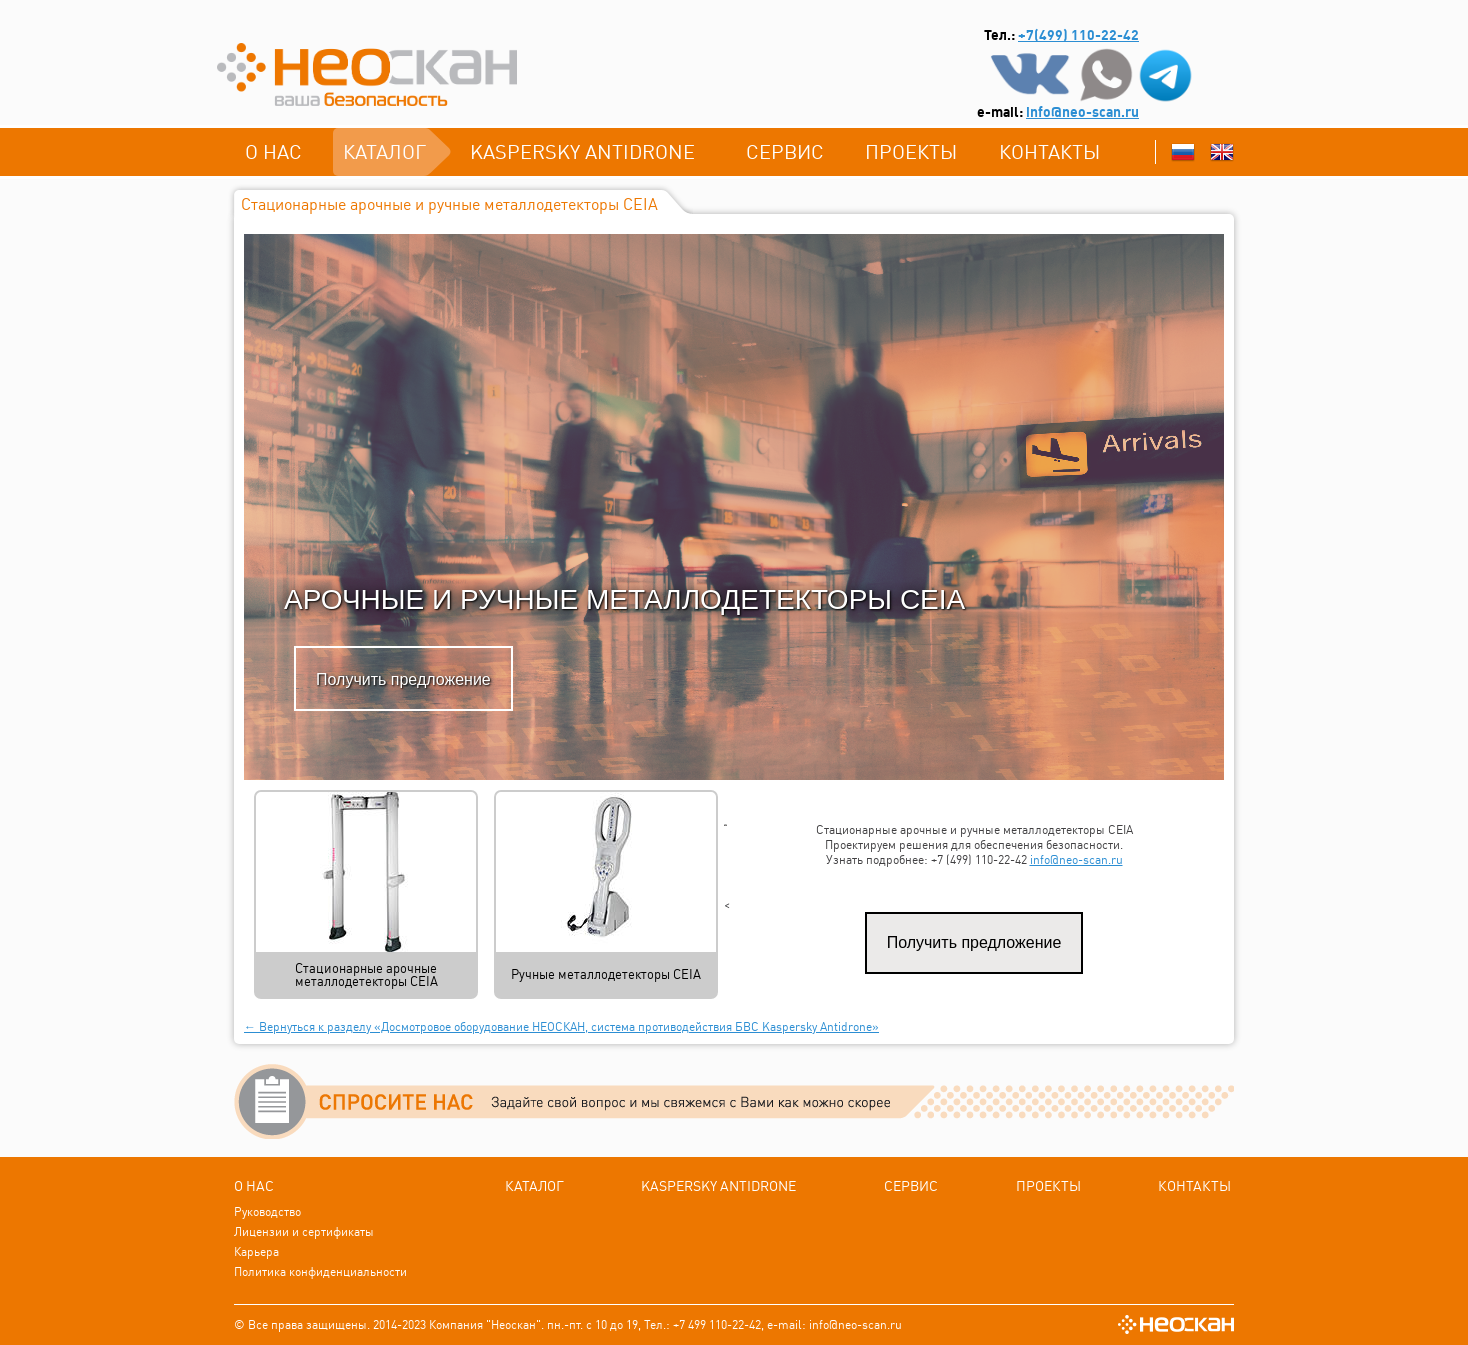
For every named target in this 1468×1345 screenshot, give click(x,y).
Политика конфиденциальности (320, 1271)
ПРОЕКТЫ (911, 151)
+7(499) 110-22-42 (1078, 35)
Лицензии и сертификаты (304, 1231)
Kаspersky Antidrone (582, 151)
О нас (273, 151)
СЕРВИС (785, 151)
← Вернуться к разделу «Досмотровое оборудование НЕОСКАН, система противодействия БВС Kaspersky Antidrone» (561, 1026)
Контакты (1049, 151)
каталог (384, 151)
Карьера (256, 1251)
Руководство (267, 1211)
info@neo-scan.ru (1082, 112)
